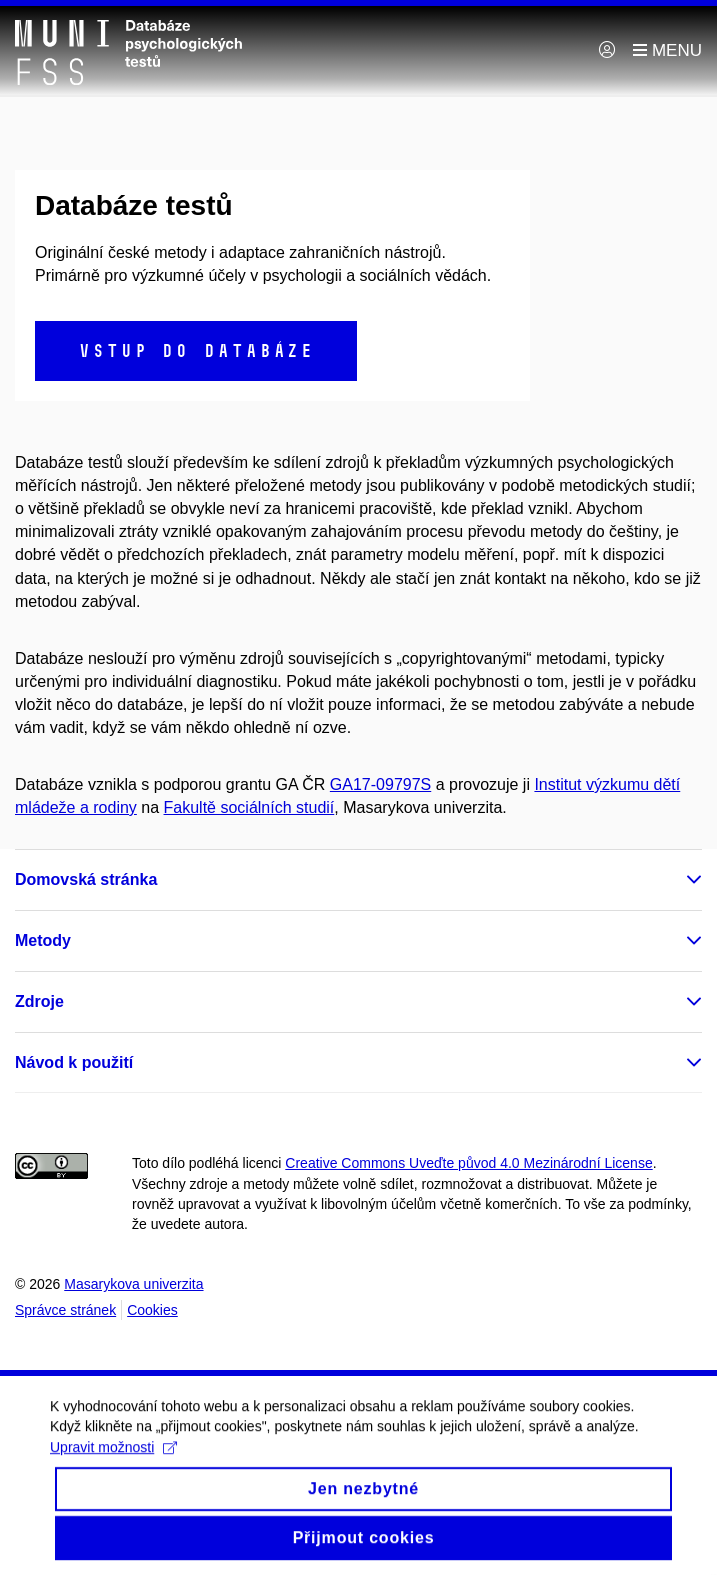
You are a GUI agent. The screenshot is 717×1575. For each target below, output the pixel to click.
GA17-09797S (380, 784)
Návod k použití (74, 1062)
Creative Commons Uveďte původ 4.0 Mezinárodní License (468, 1163)
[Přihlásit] (607, 51)
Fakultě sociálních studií (249, 807)
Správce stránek (65, 1310)
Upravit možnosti (113, 1461)
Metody (43, 940)
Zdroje (39, 1001)
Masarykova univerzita (133, 1284)
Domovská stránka (86, 879)
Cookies (152, 1310)
